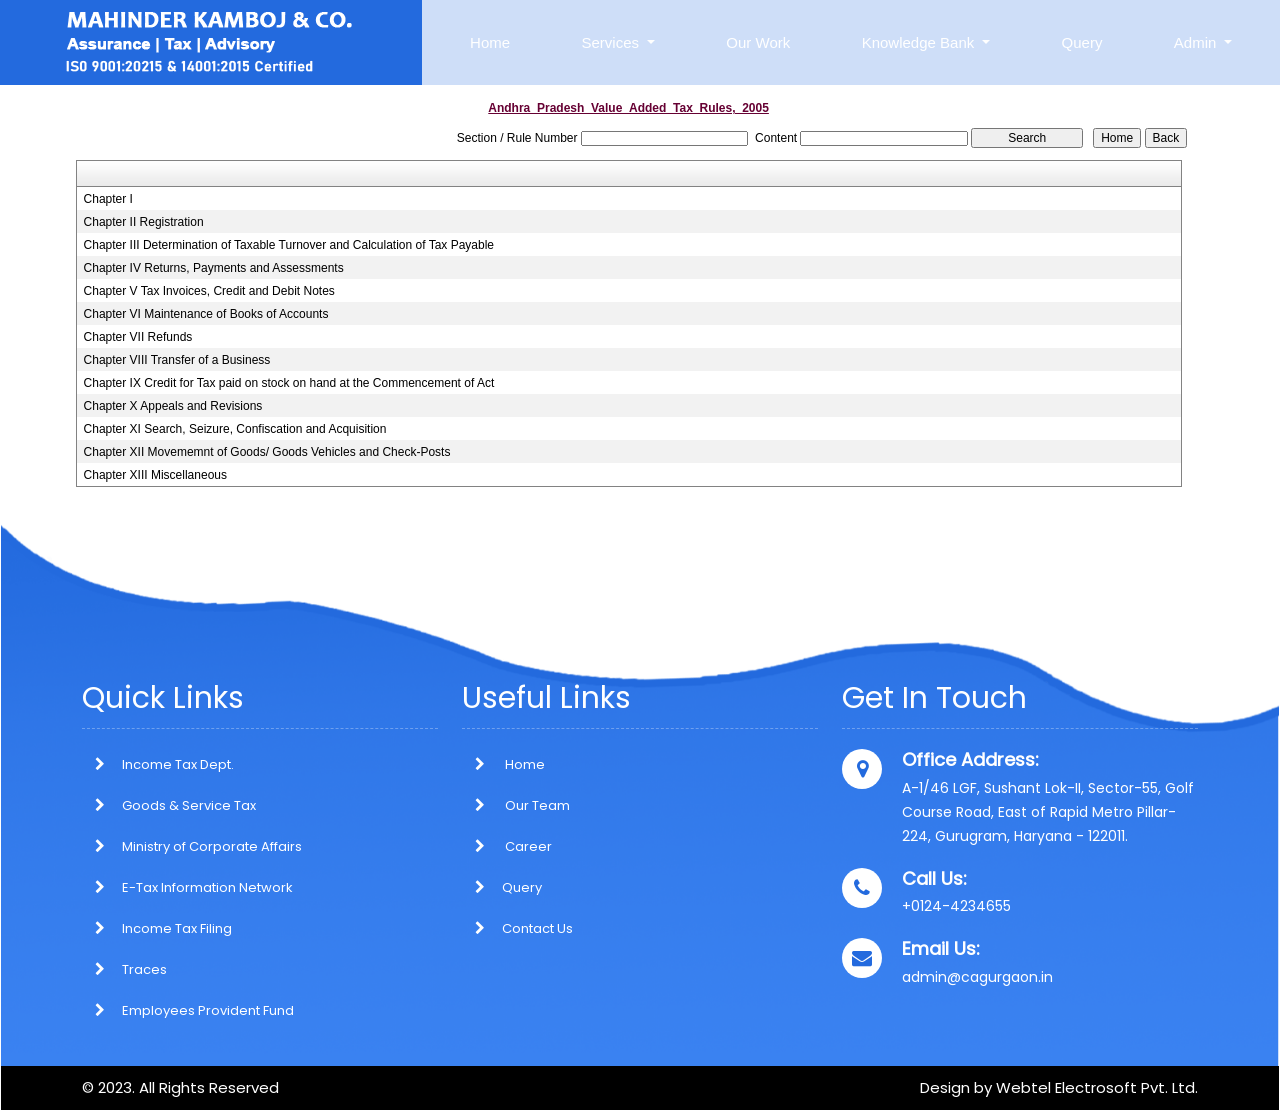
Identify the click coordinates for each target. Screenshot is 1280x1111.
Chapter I (108, 199)
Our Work (758, 42)
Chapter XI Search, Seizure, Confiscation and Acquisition (235, 429)
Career (507, 846)
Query (1082, 42)
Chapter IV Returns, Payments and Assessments (214, 268)
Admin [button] (1197, 42)
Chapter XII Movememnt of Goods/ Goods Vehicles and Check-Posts (267, 452)
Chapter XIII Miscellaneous (155, 475)
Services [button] (612, 42)
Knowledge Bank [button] (920, 42)
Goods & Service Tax (189, 805)
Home (490, 42)
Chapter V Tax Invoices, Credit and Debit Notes (209, 291)
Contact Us (517, 928)
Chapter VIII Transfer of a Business (177, 360)
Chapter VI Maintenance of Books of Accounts (206, 314)
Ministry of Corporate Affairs (212, 846)
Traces (144, 969)
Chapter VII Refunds (138, 337)
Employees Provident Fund (208, 1010)
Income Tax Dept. (178, 764)
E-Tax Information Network (207, 887)
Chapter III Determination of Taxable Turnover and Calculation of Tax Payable (289, 245)
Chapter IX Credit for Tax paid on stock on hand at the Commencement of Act (289, 383)
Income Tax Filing (177, 928)
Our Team (516, 805)
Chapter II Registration (144, 222)
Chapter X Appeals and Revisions (173, 406)
